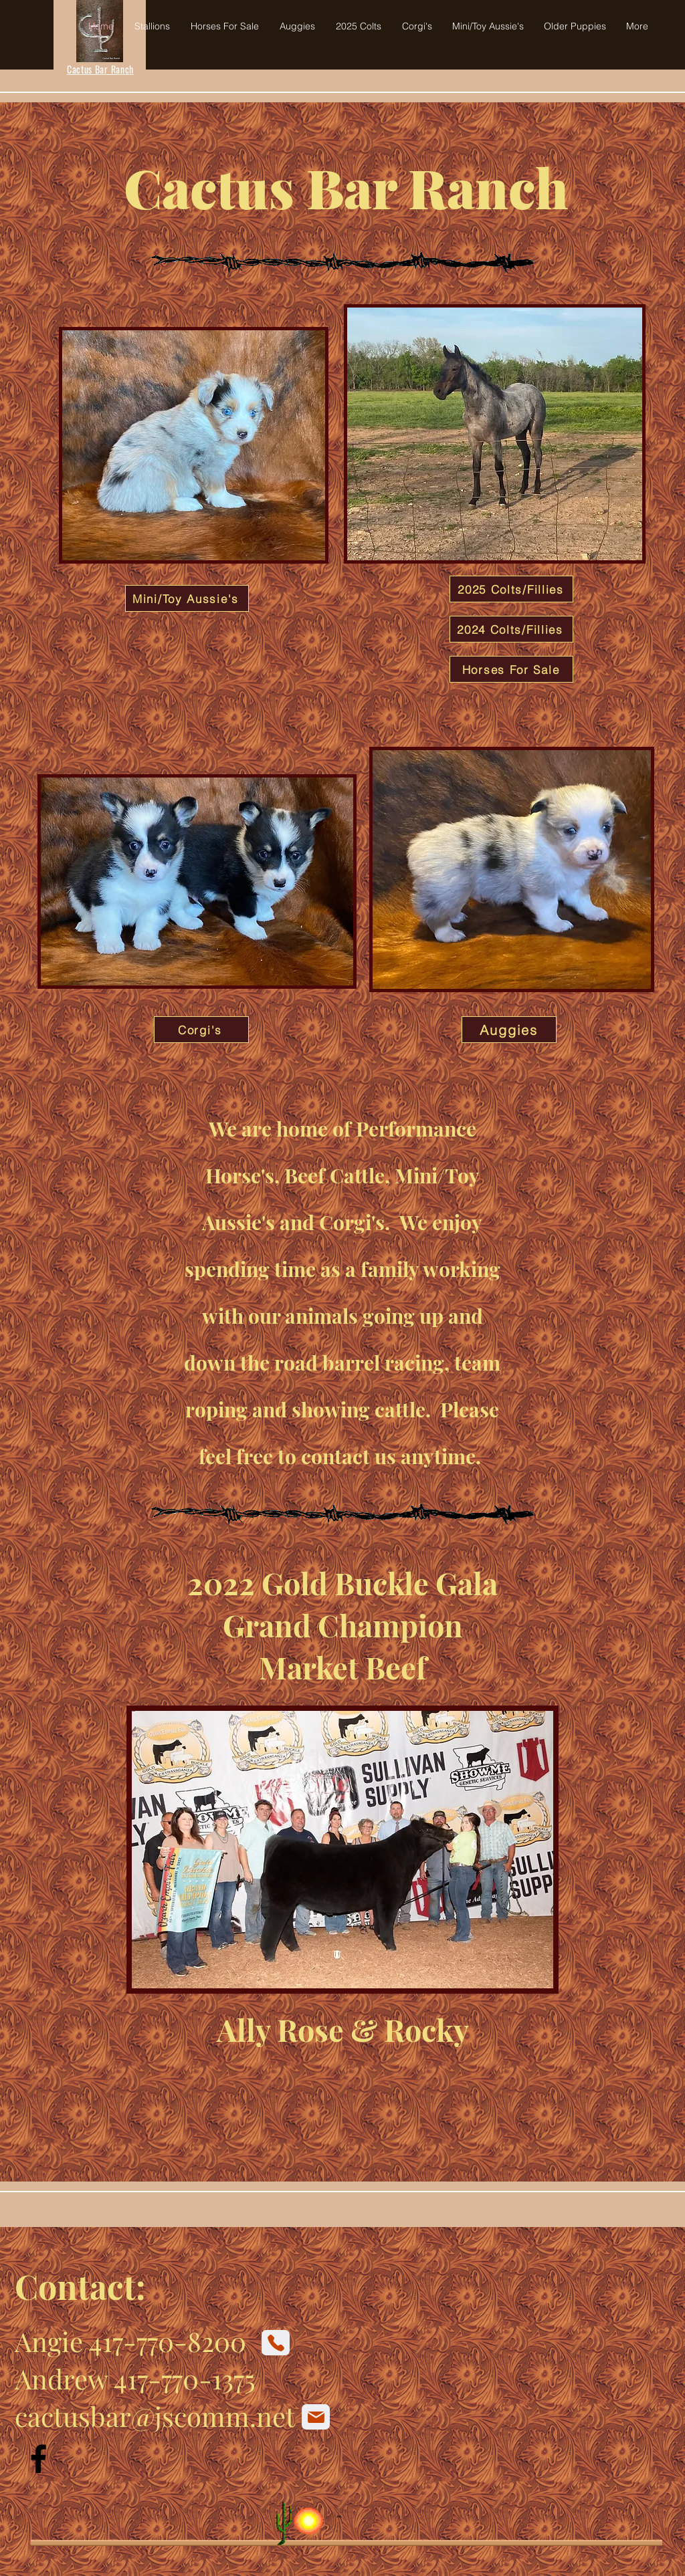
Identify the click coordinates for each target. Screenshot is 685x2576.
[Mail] (316, 2417)
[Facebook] (38, 2459)
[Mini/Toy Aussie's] (187, 598)
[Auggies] (509, 1029)
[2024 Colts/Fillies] (511, 629)
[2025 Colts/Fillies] (511, 589)
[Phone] (276, 2342)
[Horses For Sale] (511, 669)
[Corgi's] (201, 1029)
